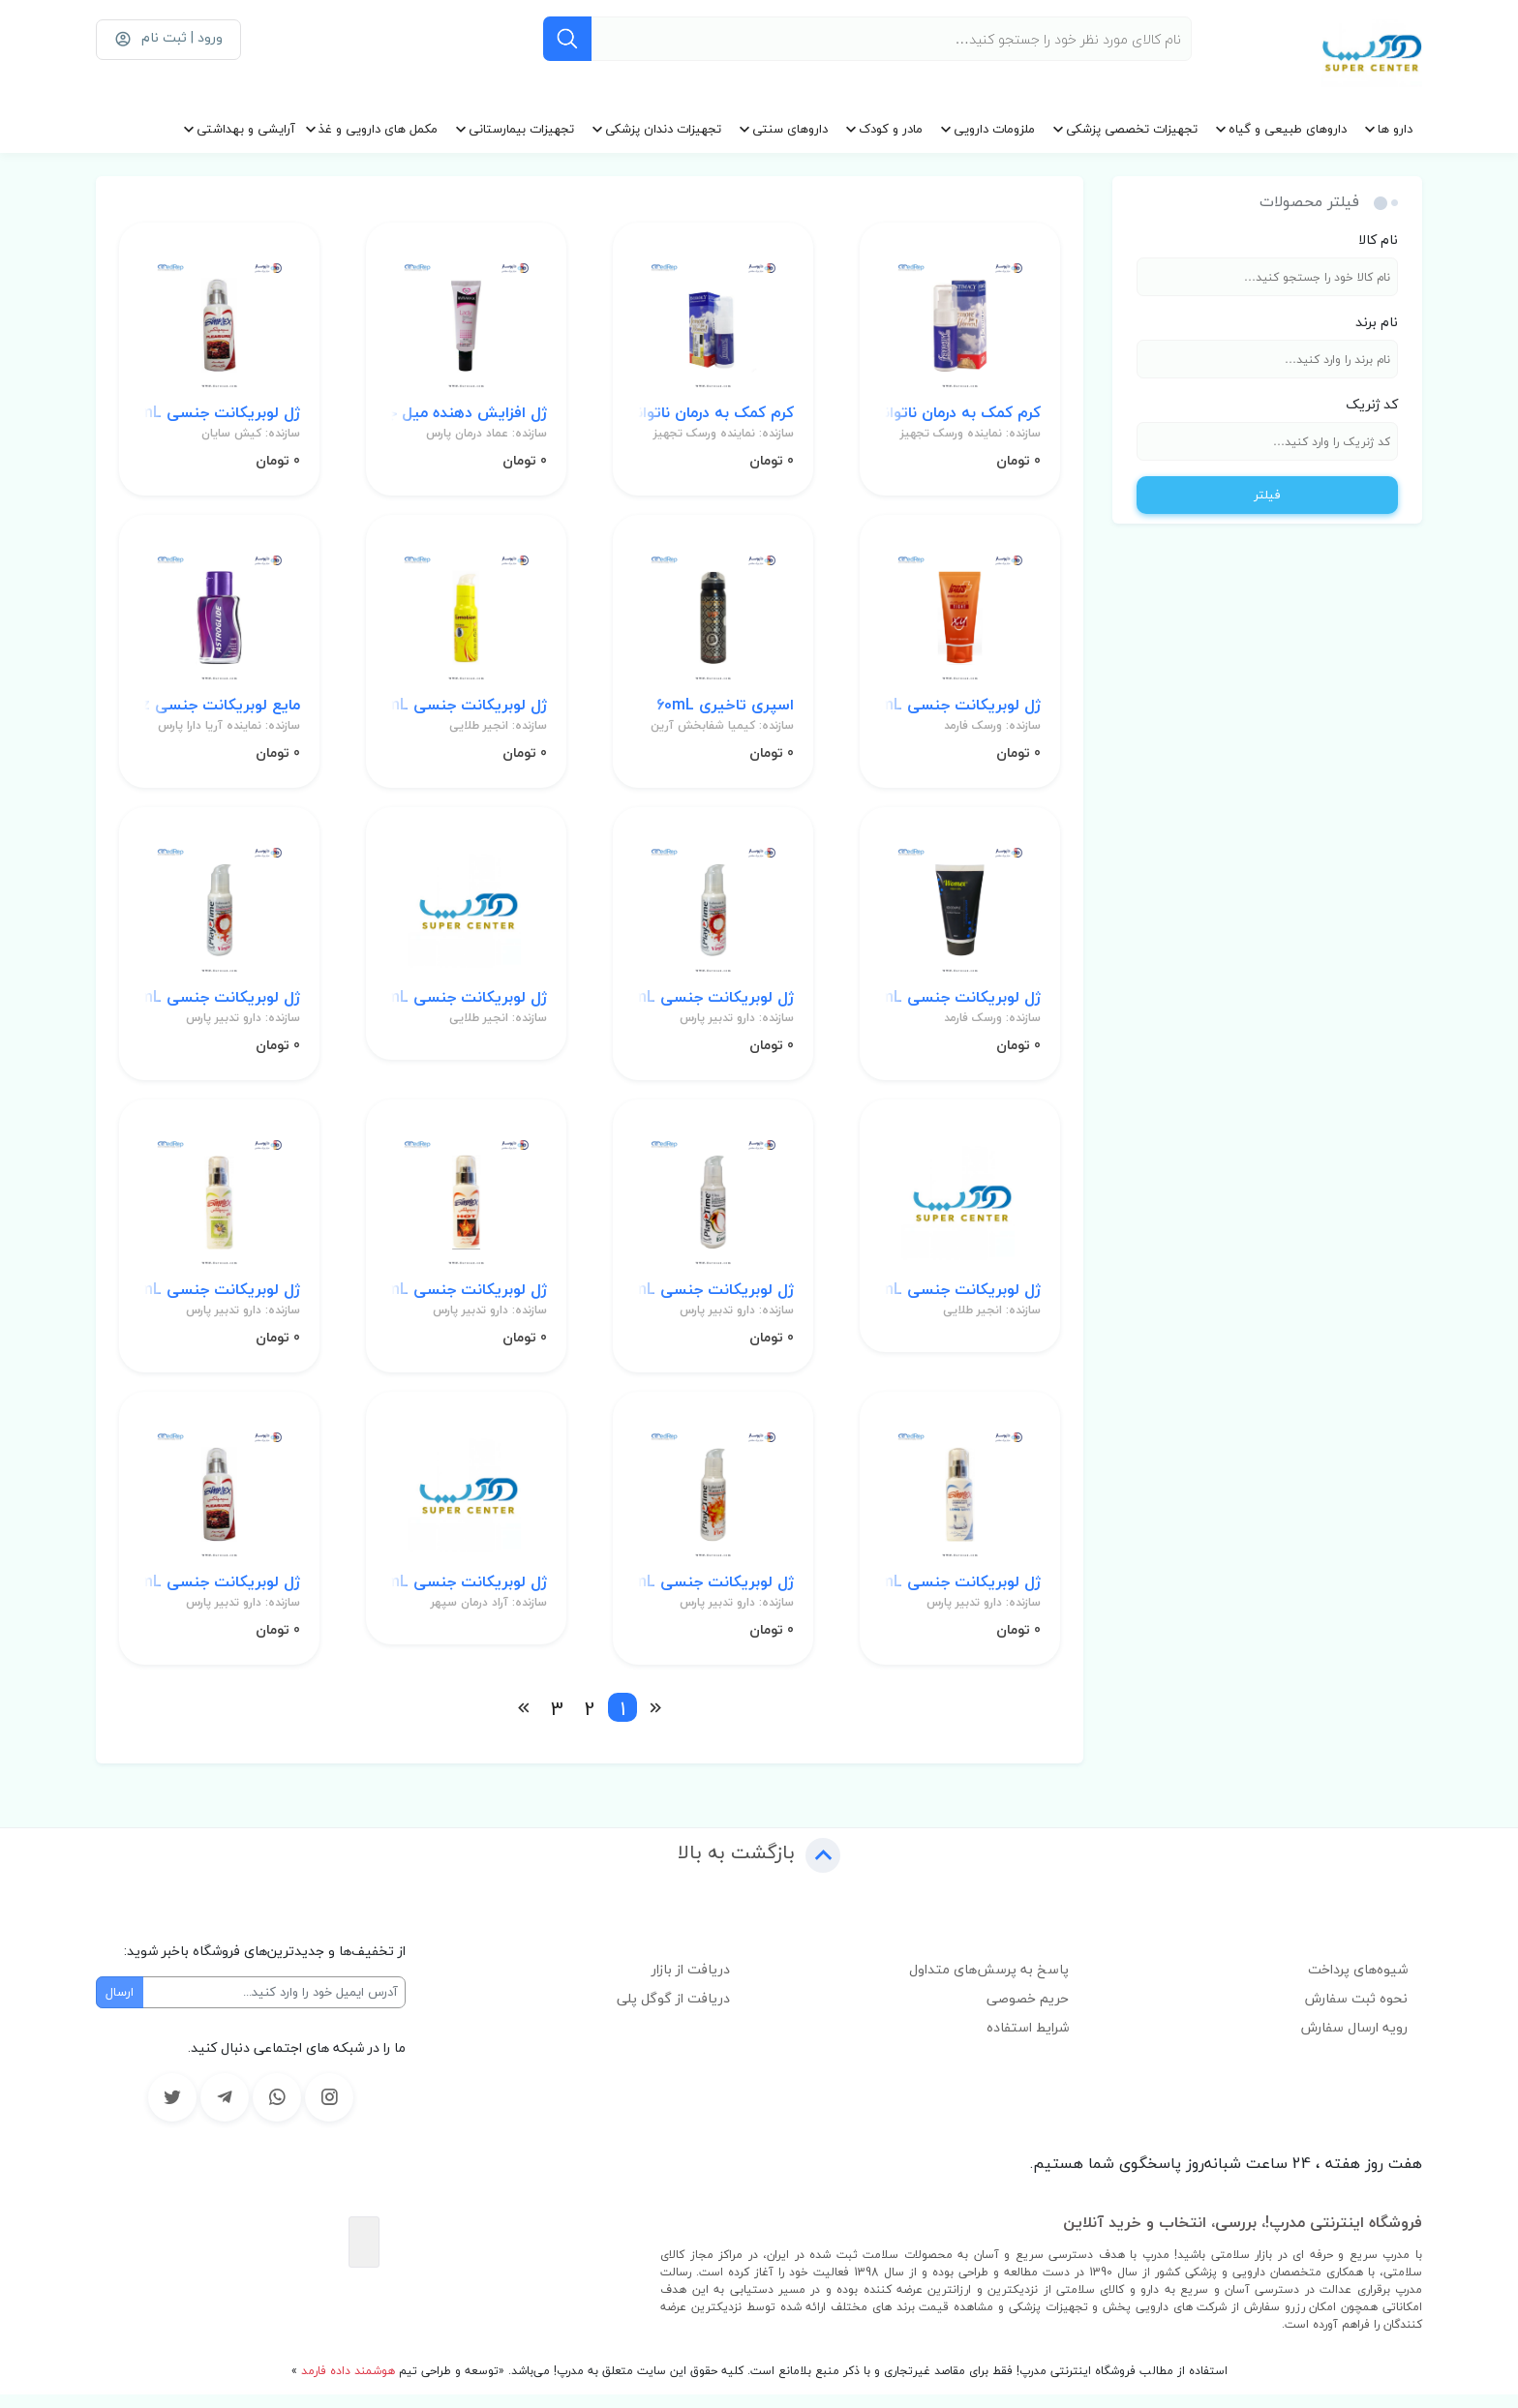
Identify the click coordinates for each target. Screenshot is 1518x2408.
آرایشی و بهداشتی (246, 128)
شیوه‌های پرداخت (1358, 1983)
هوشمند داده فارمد (346, 2384)
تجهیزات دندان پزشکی (663, 128)
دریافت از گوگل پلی (673, 2012)
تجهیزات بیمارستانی (521, 128)
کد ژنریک (1372, 404)
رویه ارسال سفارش (1354, 2041)
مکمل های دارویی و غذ (378, 128)
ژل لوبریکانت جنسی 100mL (219, 415)
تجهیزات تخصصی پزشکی (1132, 128)
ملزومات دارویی (994, 128)
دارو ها (1395, 128)
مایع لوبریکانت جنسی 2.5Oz (219, 711)
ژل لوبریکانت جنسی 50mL (960, 711)
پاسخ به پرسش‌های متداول (989, 1983)
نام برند (1376, 322)
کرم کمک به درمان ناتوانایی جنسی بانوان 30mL (713, 415)
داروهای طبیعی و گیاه (1288, 128)
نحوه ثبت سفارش (1356, 2012)
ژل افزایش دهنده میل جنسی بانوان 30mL (466, 415)
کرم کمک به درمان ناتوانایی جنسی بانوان (960, 415)
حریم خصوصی (1028, 2012)
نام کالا (1378, 239)
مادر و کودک (891, 128)
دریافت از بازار (691, 1983)
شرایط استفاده (1028, 2041)
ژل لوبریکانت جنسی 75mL (466, 711)
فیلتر (1267, 494)
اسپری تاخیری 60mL (724, 711)
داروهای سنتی (790, 128)
